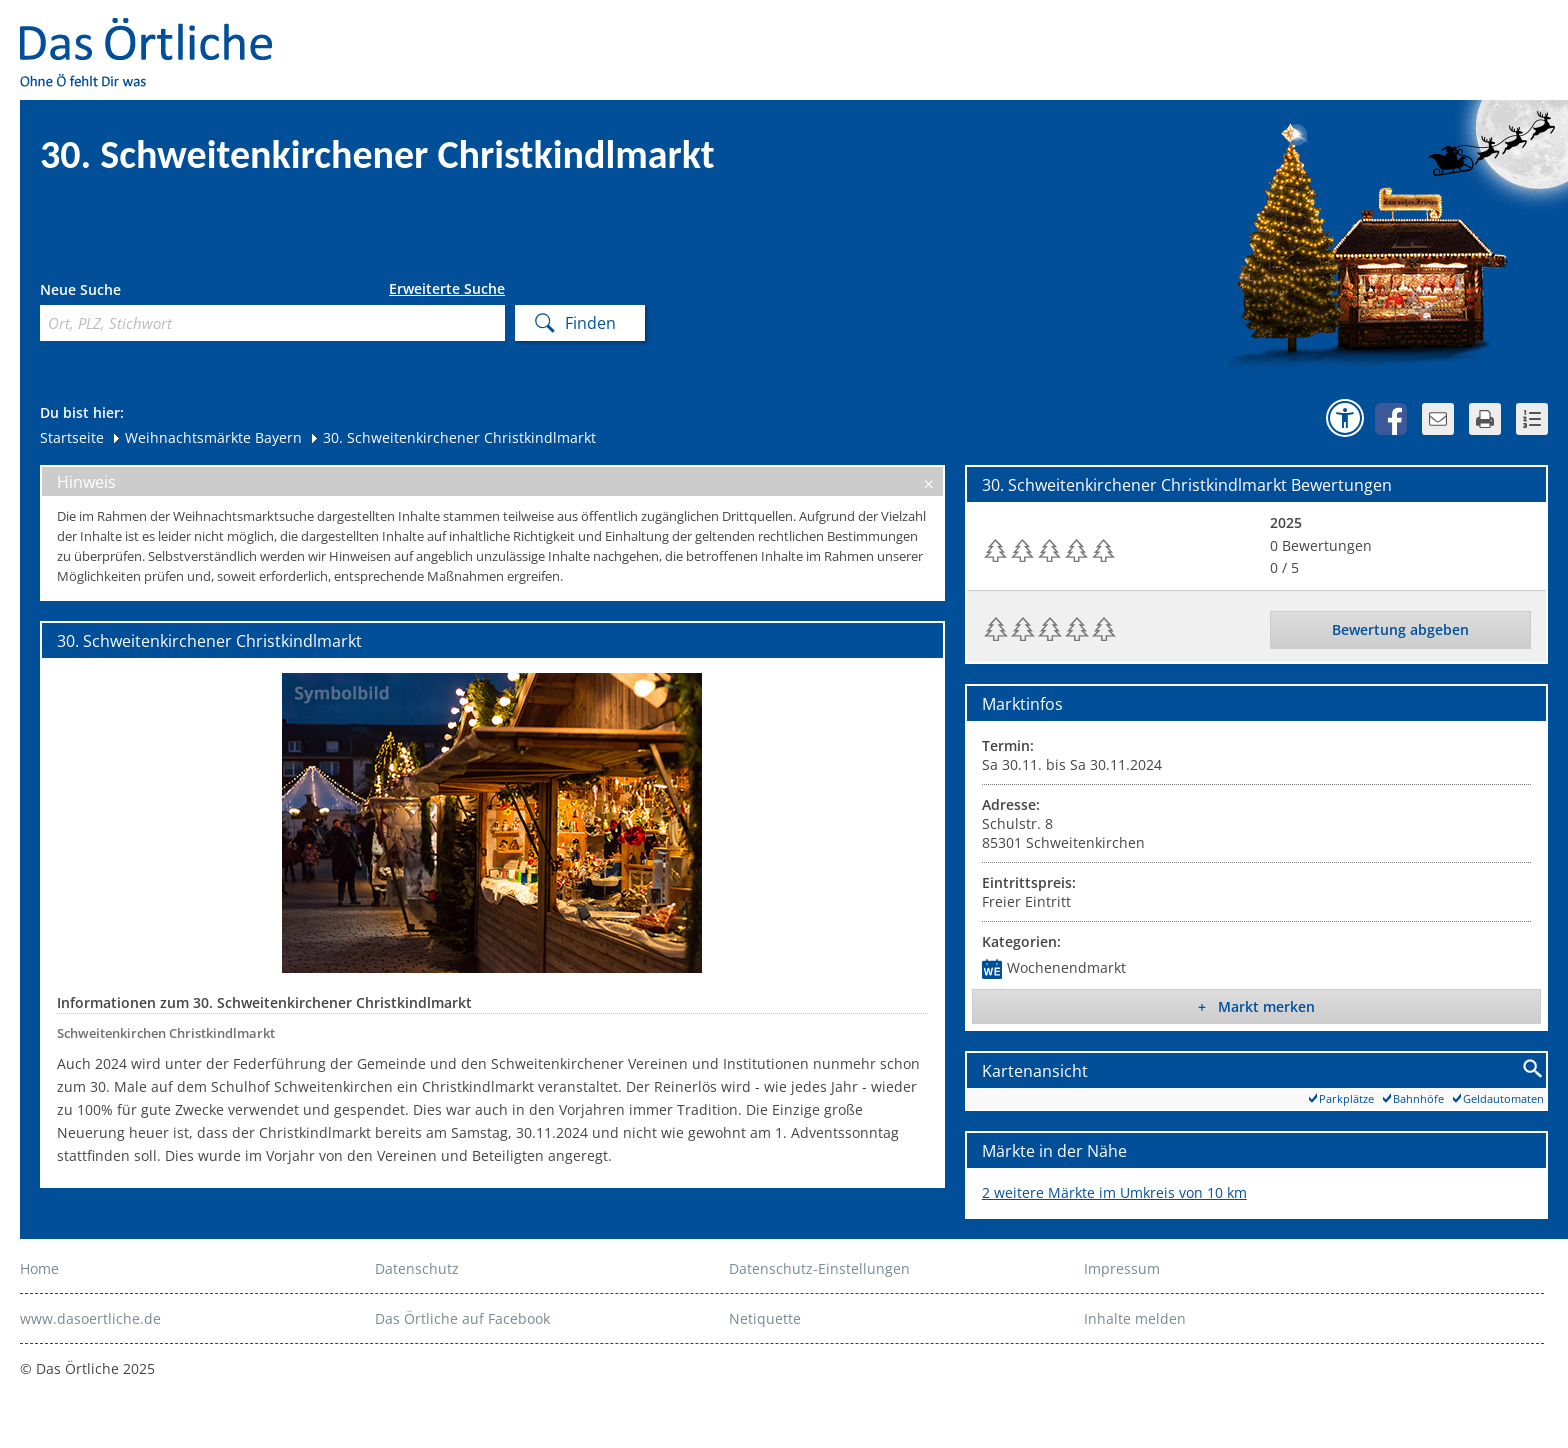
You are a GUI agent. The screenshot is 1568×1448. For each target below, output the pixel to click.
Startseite (72, 437)
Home (39, 1268)
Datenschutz (417, 1268)
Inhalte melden (1135, 1318)
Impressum (1122, 1268)
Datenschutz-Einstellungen (819, 1268)
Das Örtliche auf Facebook (462, 1318)
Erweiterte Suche (447, 289)
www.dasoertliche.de (90, 1318)
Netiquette (765, 1318)
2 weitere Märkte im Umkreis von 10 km (1114, 1192)
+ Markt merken (1256, 1006)
